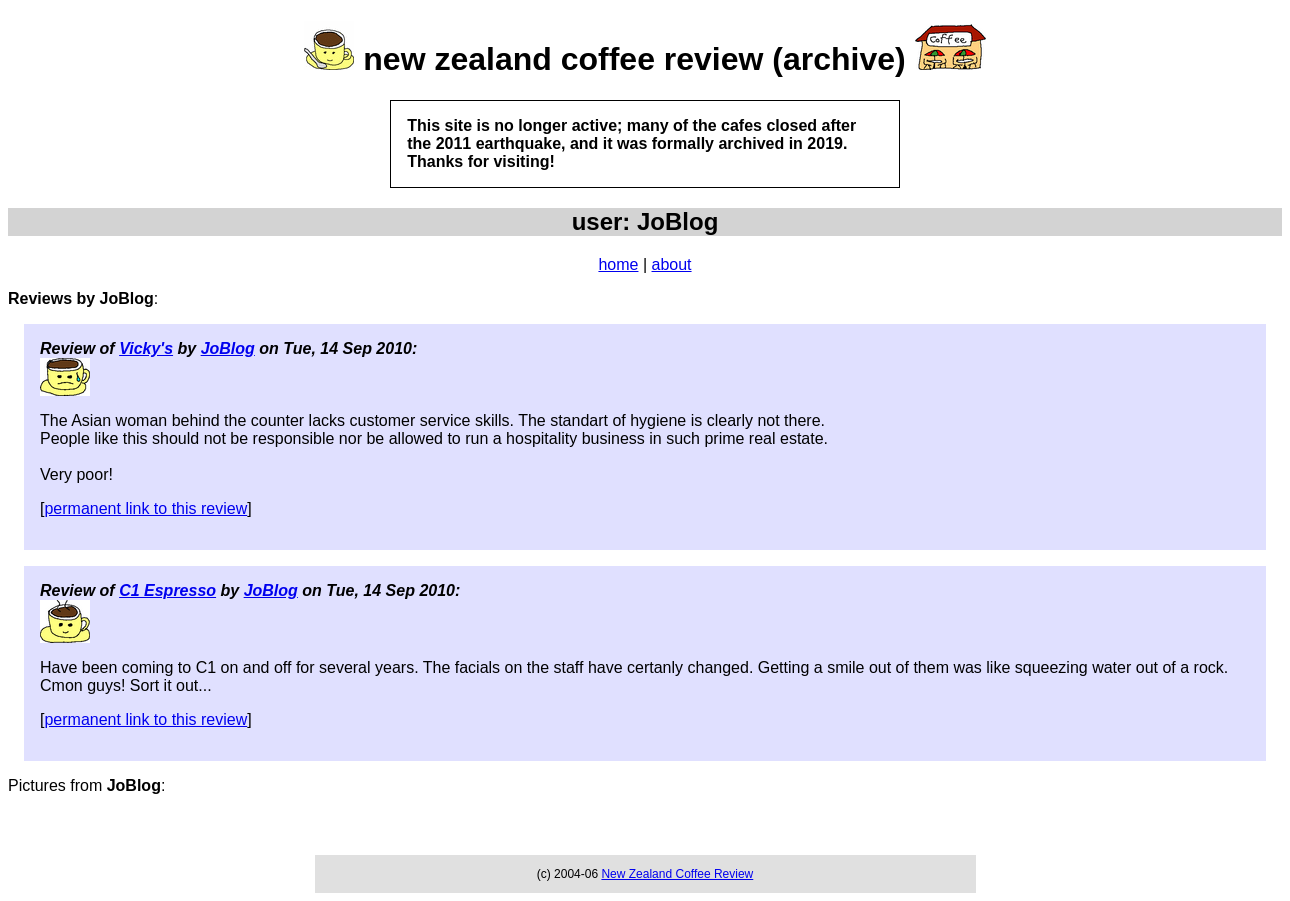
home (618, 264)
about (672, 264)
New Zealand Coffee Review (677, 874)
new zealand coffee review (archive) (634, 59)
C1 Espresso (167, 590)
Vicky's (146, 348)
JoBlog (228, 348)
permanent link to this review (145, 508)
